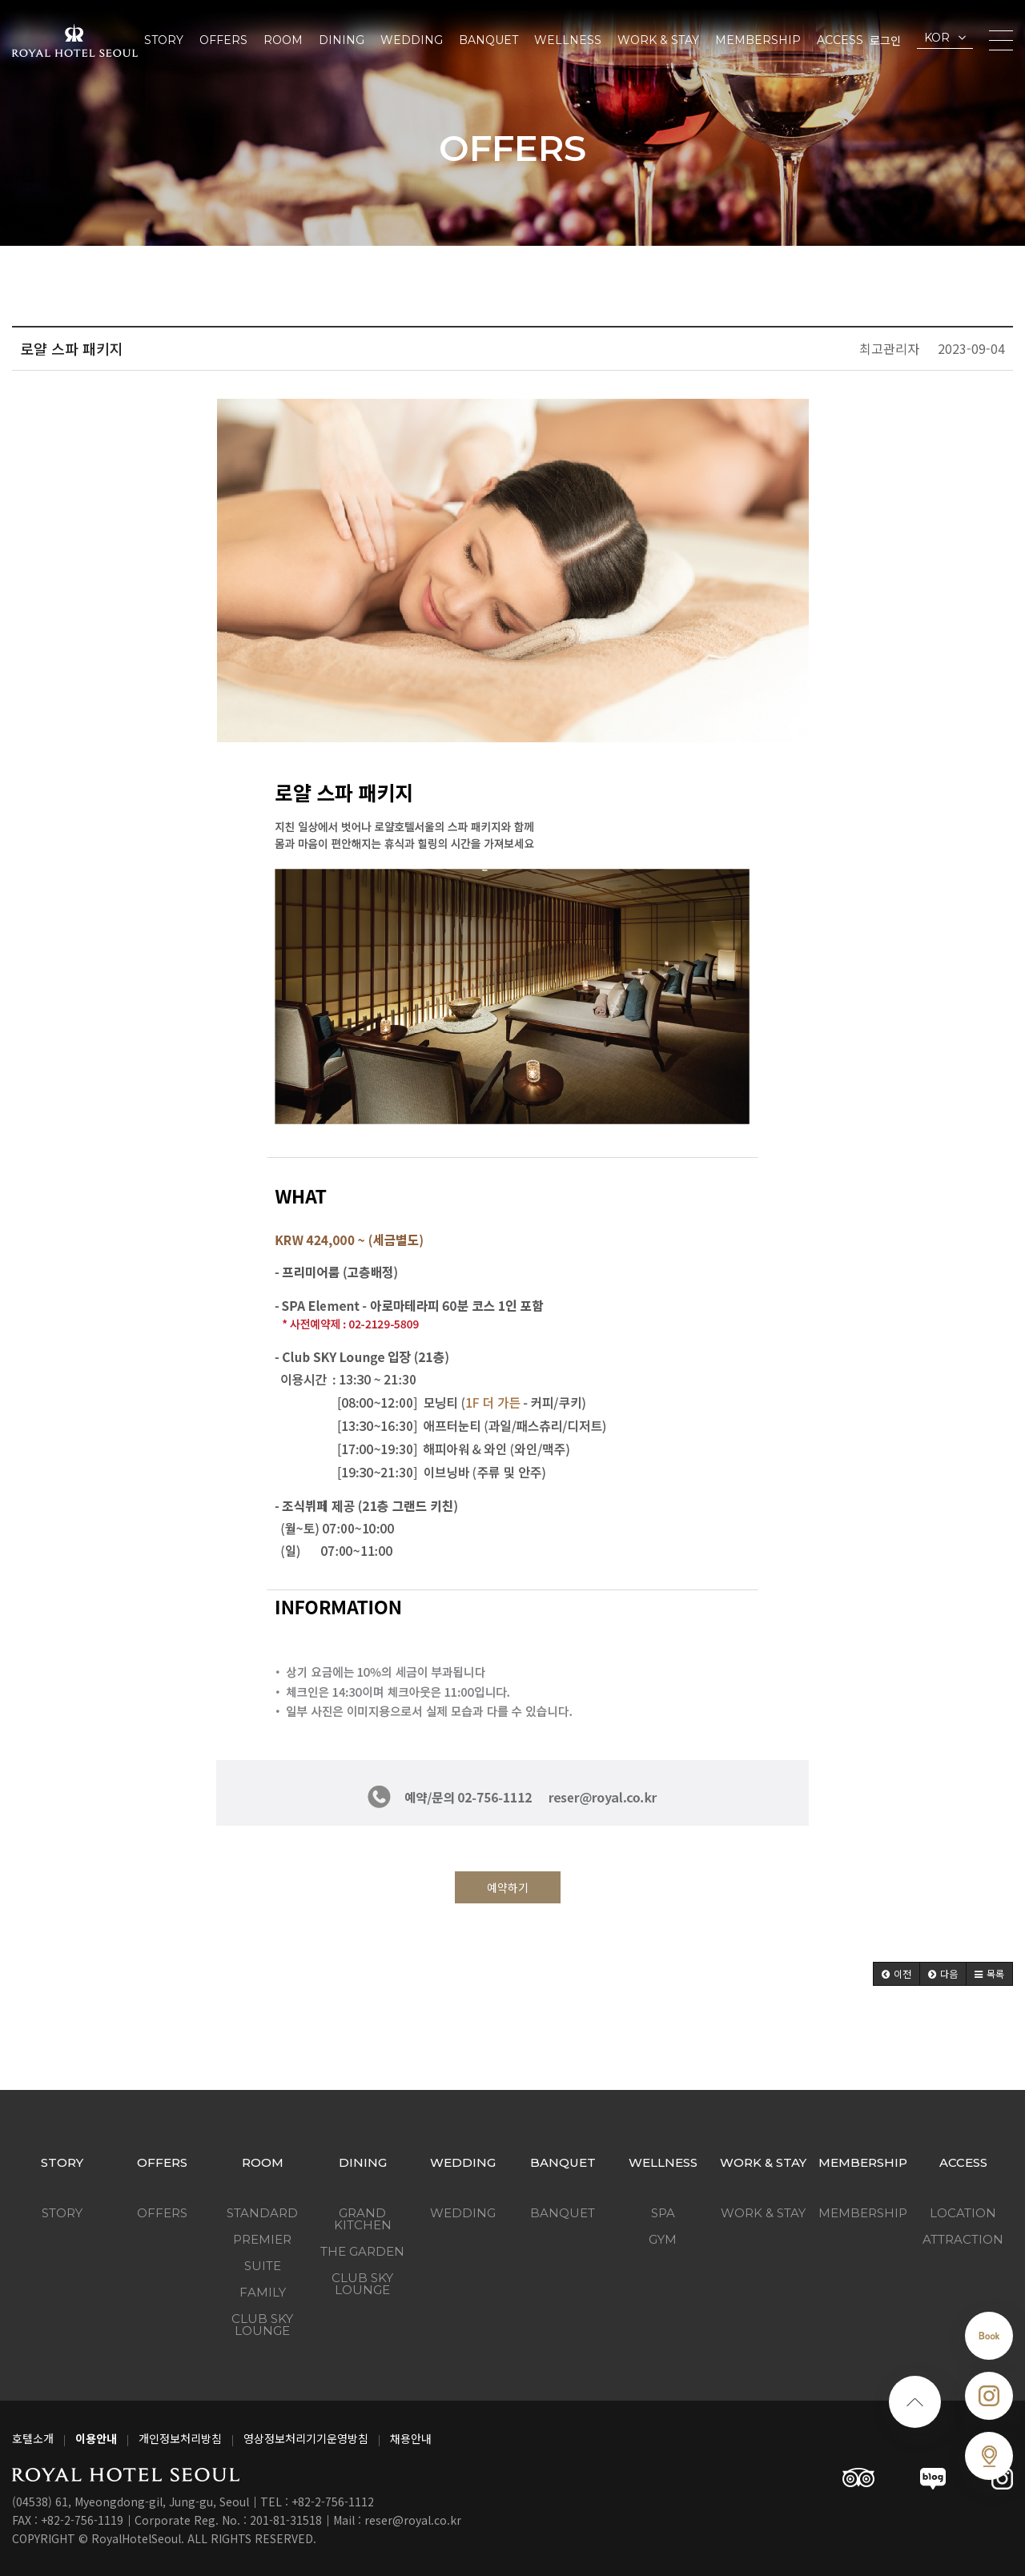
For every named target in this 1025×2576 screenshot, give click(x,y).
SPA (663, 2212)
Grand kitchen (363, 2218)
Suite (262, 2265)
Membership (758, 40)
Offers (223, 40)
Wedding (411, 40)
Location (963, 2212)
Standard (262, 2212)
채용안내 (411, 2438)
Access (840, 40)
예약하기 (508, 1887)
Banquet (488, 40)
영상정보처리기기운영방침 (305, 2438)
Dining (341, 40)
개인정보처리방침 (180, 2438)
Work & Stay (658, 40)
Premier (262, 2239)
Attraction (962, 2239)
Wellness (567, 40)
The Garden (362, 2251)
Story (163, 40)
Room (283, 40)
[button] (896, 1974)
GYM (663, 2239)
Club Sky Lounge (262, 2324)
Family (262, 2292)
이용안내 (96, 2438)
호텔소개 (33, 2438)
